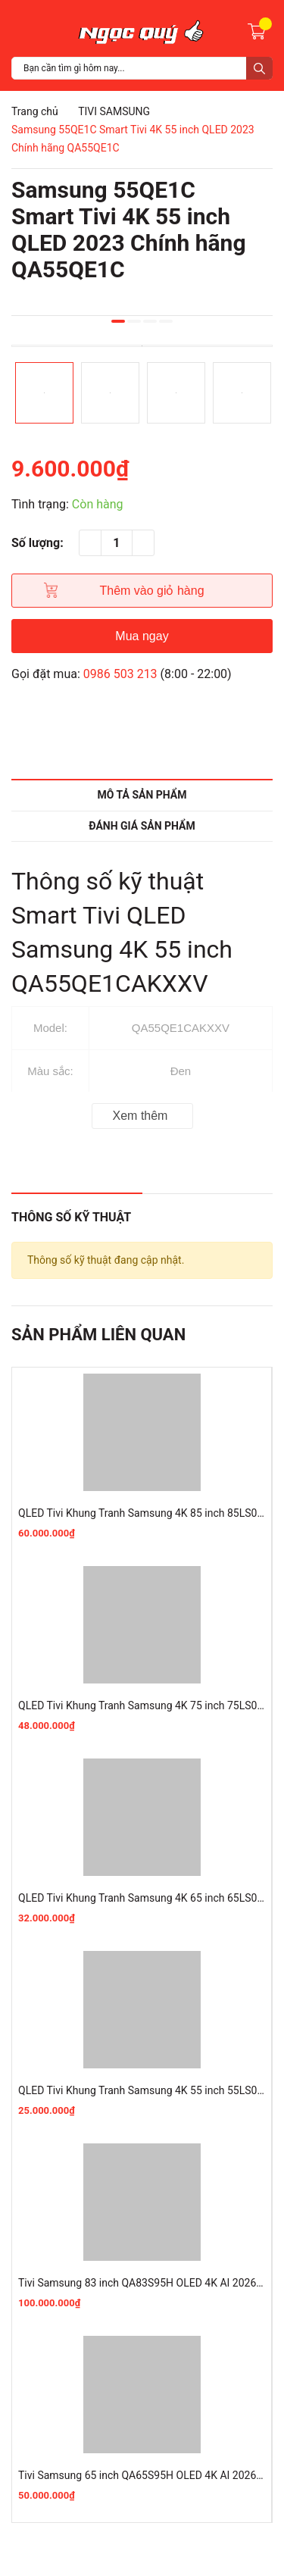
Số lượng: (37, 543)
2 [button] (134, 321)
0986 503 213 (120, 674)
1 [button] (118, 321)
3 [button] (150, 321)
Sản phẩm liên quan (98, 1334)
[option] (142, 346)
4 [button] (166, 321)
